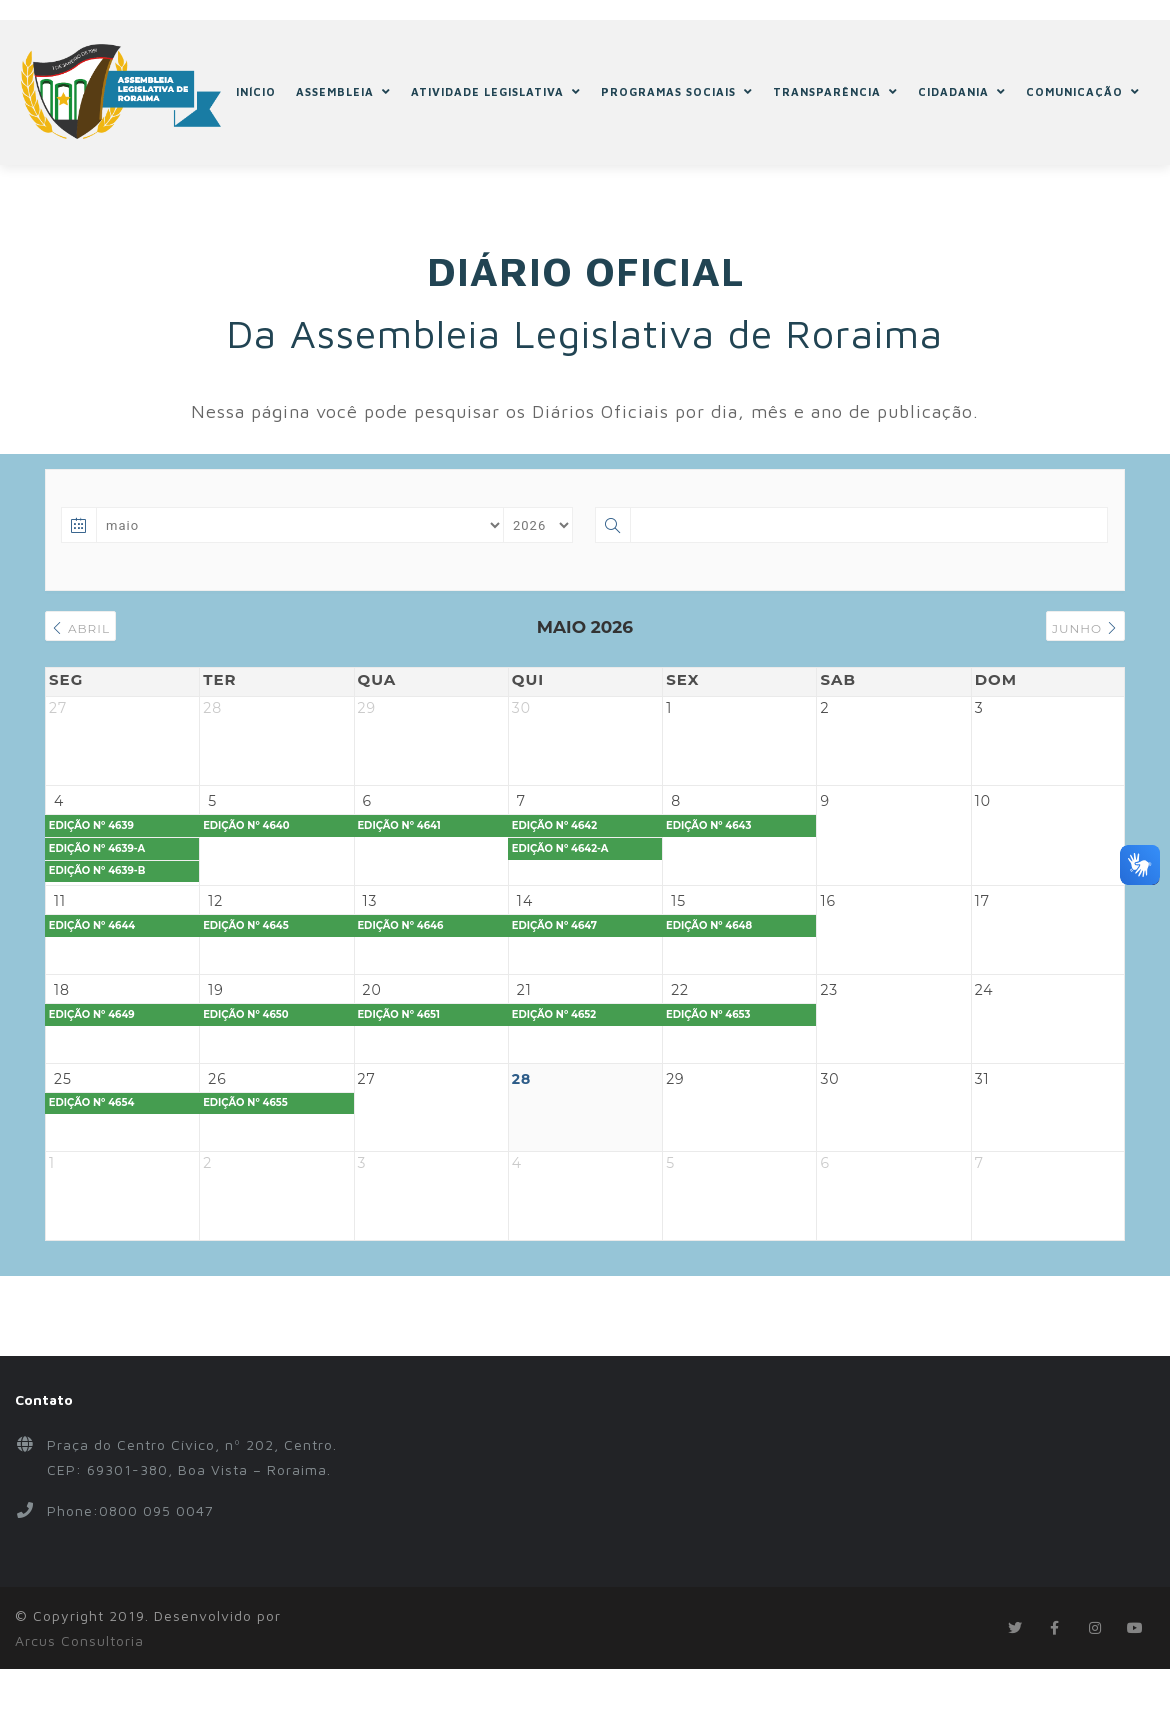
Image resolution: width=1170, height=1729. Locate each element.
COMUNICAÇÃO (1084, 92)
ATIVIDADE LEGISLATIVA (497, 92)
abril (85, 628)
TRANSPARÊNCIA (836, 92)
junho (1080, 628)
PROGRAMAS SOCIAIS (678, 92)
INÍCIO (257, 92)
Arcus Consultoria (79, 1712)
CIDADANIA (963, 92)
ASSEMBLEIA (344, 92)
